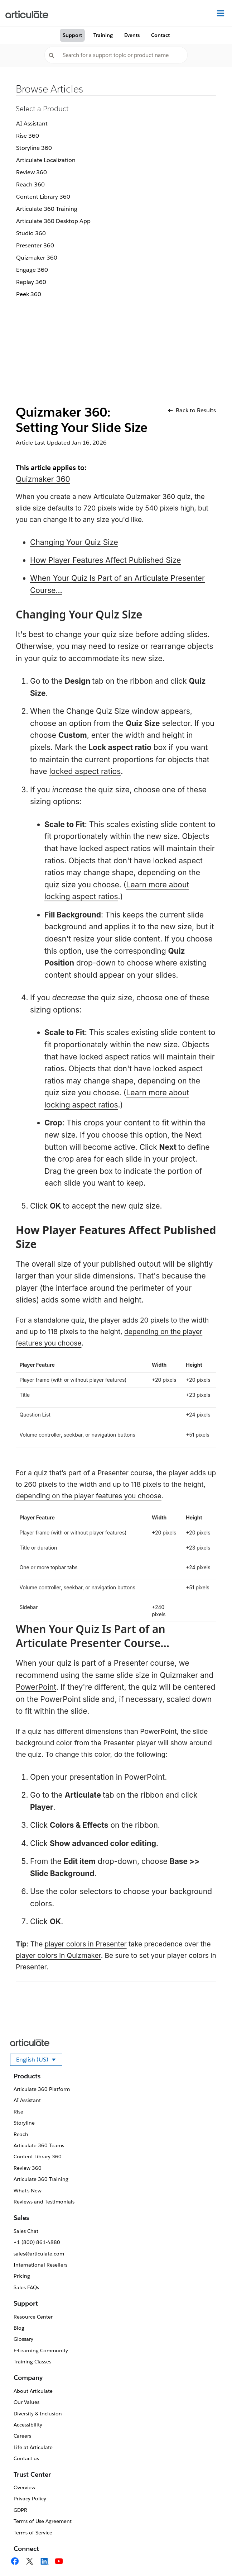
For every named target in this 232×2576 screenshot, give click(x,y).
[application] (212, 2556)
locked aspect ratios (85, 771)
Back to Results (192, 410)
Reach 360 (30, 184)
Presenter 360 (35, 245)
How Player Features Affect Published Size (105, 560)
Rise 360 (27, 135)
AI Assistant (32, 123)
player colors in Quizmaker (58, 1955)
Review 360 (31, 172)
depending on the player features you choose (88, 1496)
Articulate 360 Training (46, 209)
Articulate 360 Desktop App (53, 221)
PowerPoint (36, 1687)
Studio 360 (31, 233)
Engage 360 (32, 270)
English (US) (39, 2061)
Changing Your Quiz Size (74, 542)
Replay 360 (31, 282)
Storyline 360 (34, 148)
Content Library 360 (43, 196)
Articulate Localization (46, 160)
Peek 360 (28, 294)
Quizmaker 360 (36, 257)
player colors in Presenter (86, 1944)
